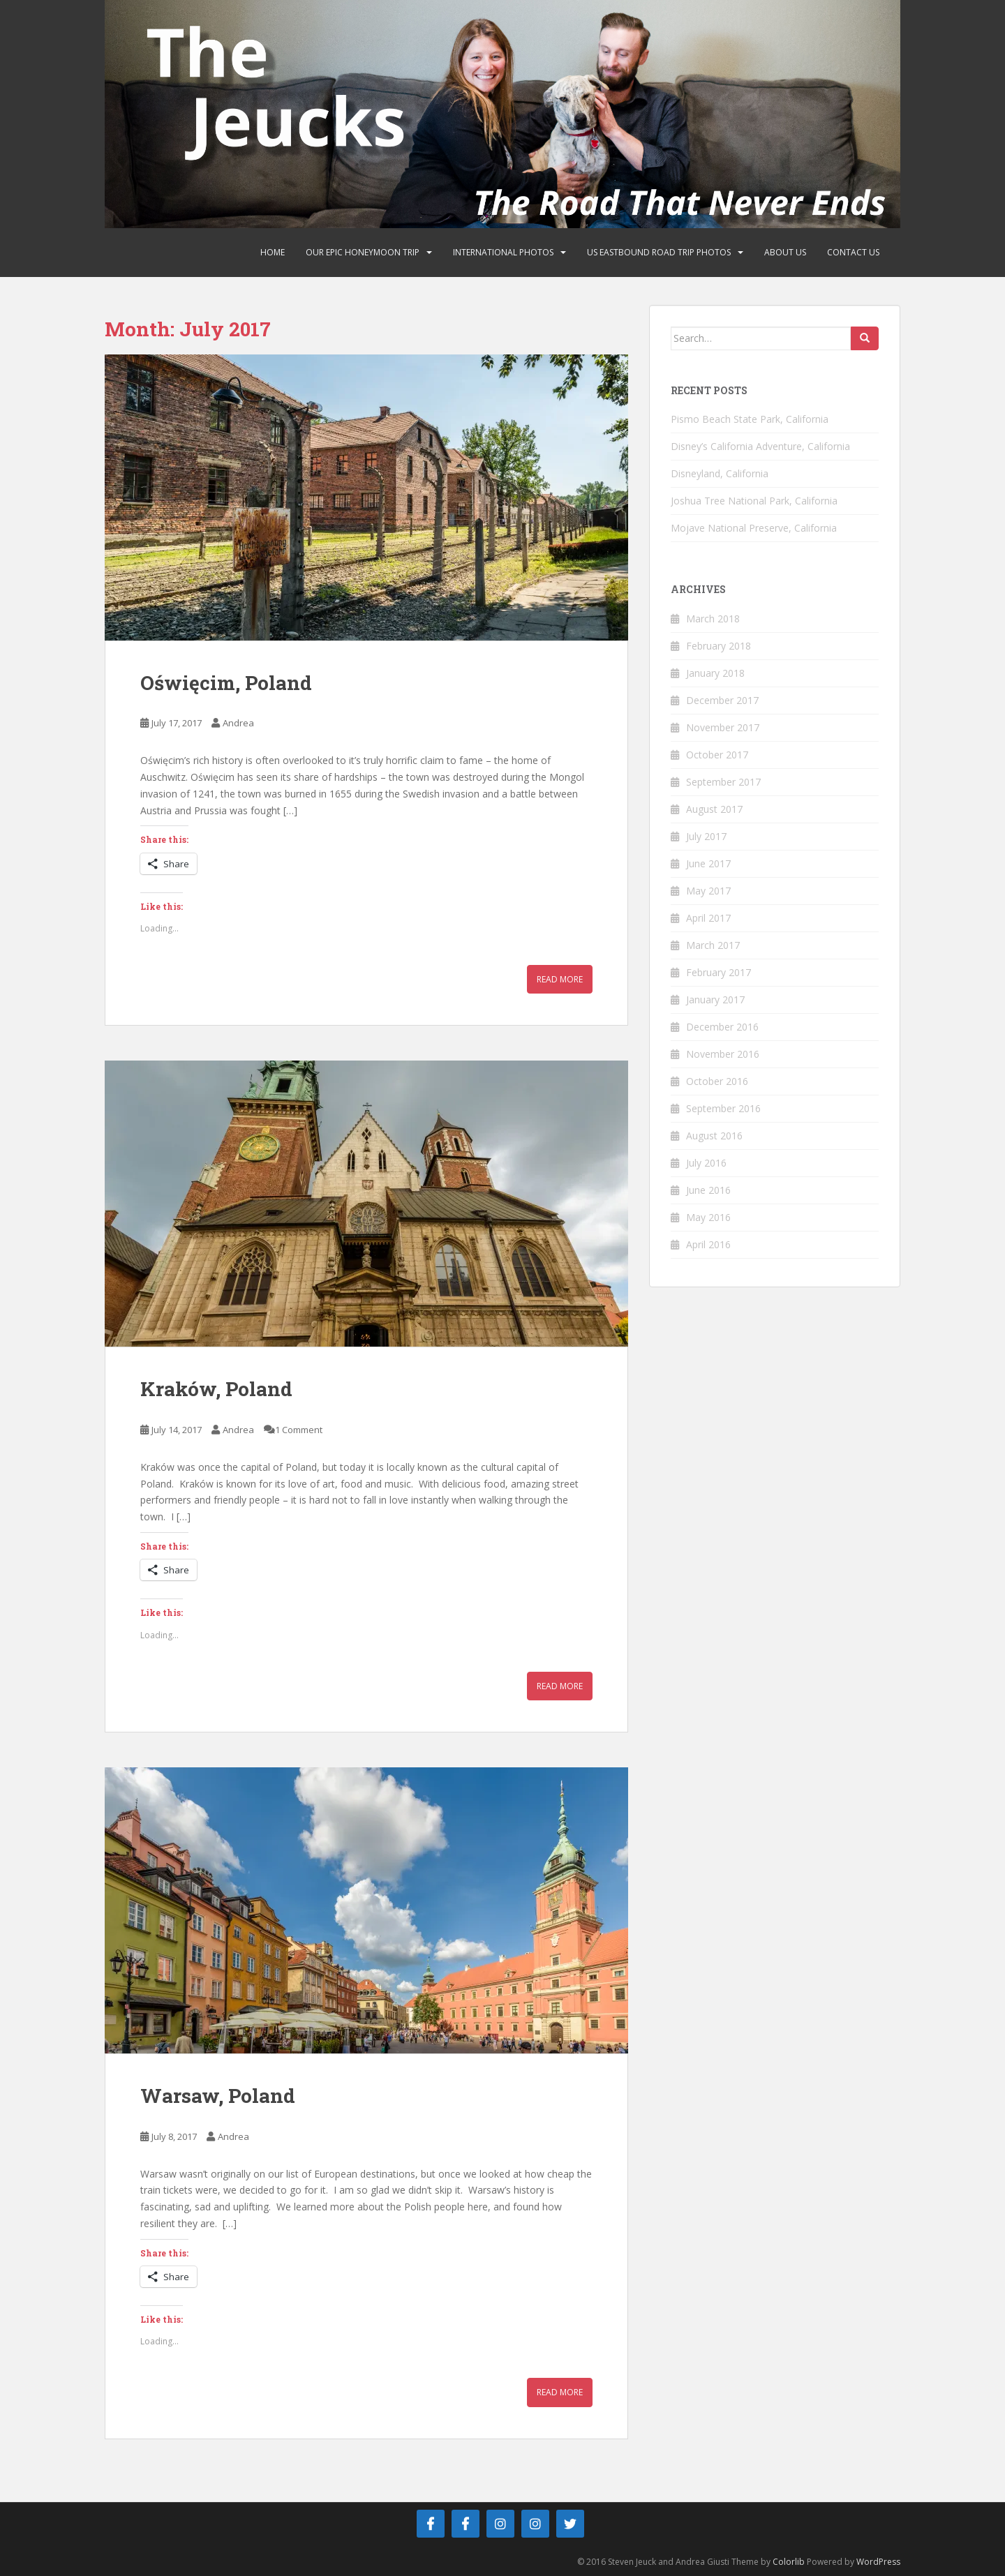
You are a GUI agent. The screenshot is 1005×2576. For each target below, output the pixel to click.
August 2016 (714, 1135)
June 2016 (708, 1190)
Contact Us (853, 252)
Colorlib (789, 2562)
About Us (785, 252)
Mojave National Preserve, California (754, 527)
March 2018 (713, 618)
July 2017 (706, 836)
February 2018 (718, 645)
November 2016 (722, 1054)
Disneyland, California (719, 473)
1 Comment (298, 1429)
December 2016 (722, 1026)
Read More (560, 979)
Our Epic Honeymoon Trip (362, 252)
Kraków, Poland (216, 1389)
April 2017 (708, 917)
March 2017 (713, 945)
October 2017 (717, 754)
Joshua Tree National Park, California (754, 500)
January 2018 (715, 673)
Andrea (238, 723)
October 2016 (717, 1081)
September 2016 (723, 1108)
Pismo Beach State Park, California (749, 419)
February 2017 (718, 972)
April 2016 (708, 1244)
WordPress (878, 2562)
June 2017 (708, 863)
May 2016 (708, 1217)
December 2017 (722, 700)
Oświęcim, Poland (226, 683)
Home (272, 252)
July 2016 (706, 1162)
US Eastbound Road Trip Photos (659, 252)
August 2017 (714, 809)
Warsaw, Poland (217, 2096)
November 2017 (722, 727)
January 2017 (715, 999)
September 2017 (723, 781)
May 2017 (708, 890)
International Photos (503, 252)
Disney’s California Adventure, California (760, 446)
